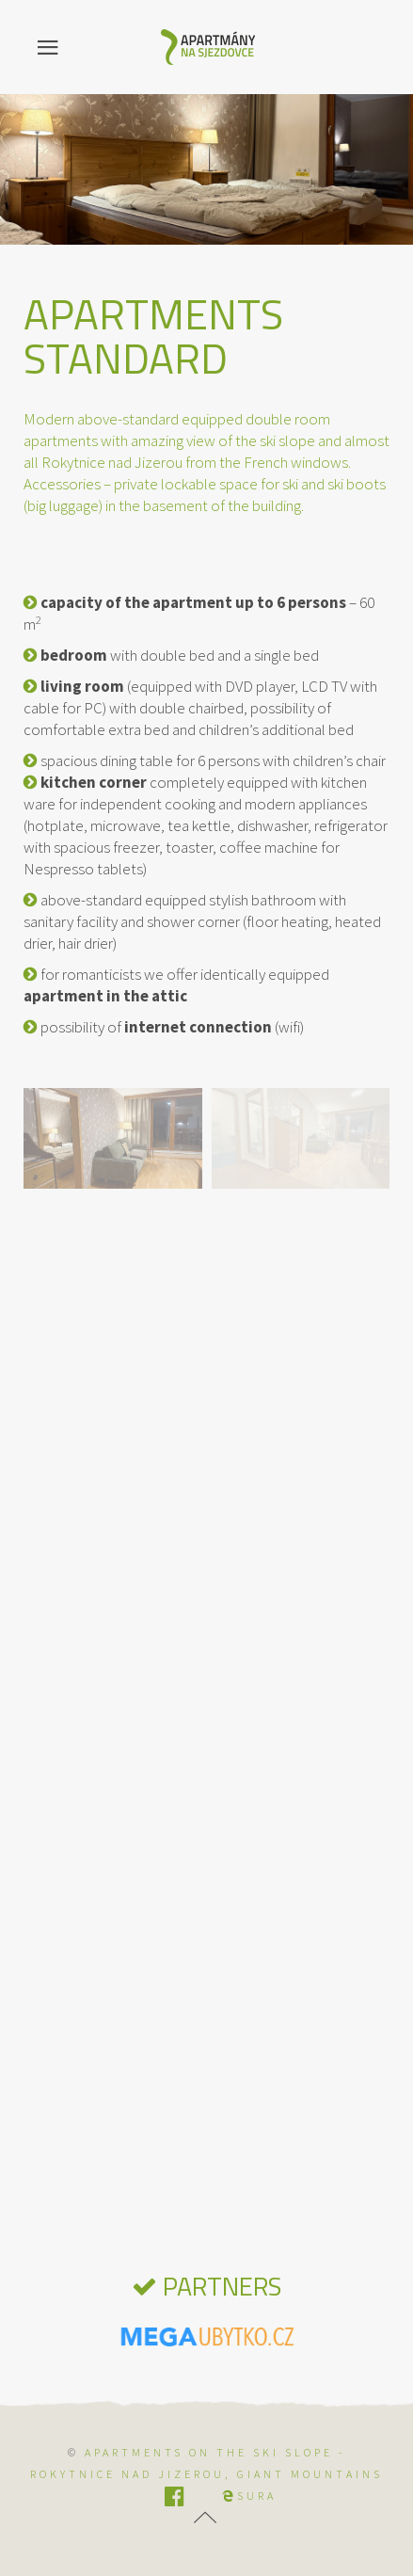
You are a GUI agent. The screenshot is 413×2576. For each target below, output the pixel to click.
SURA (249, 2495)
